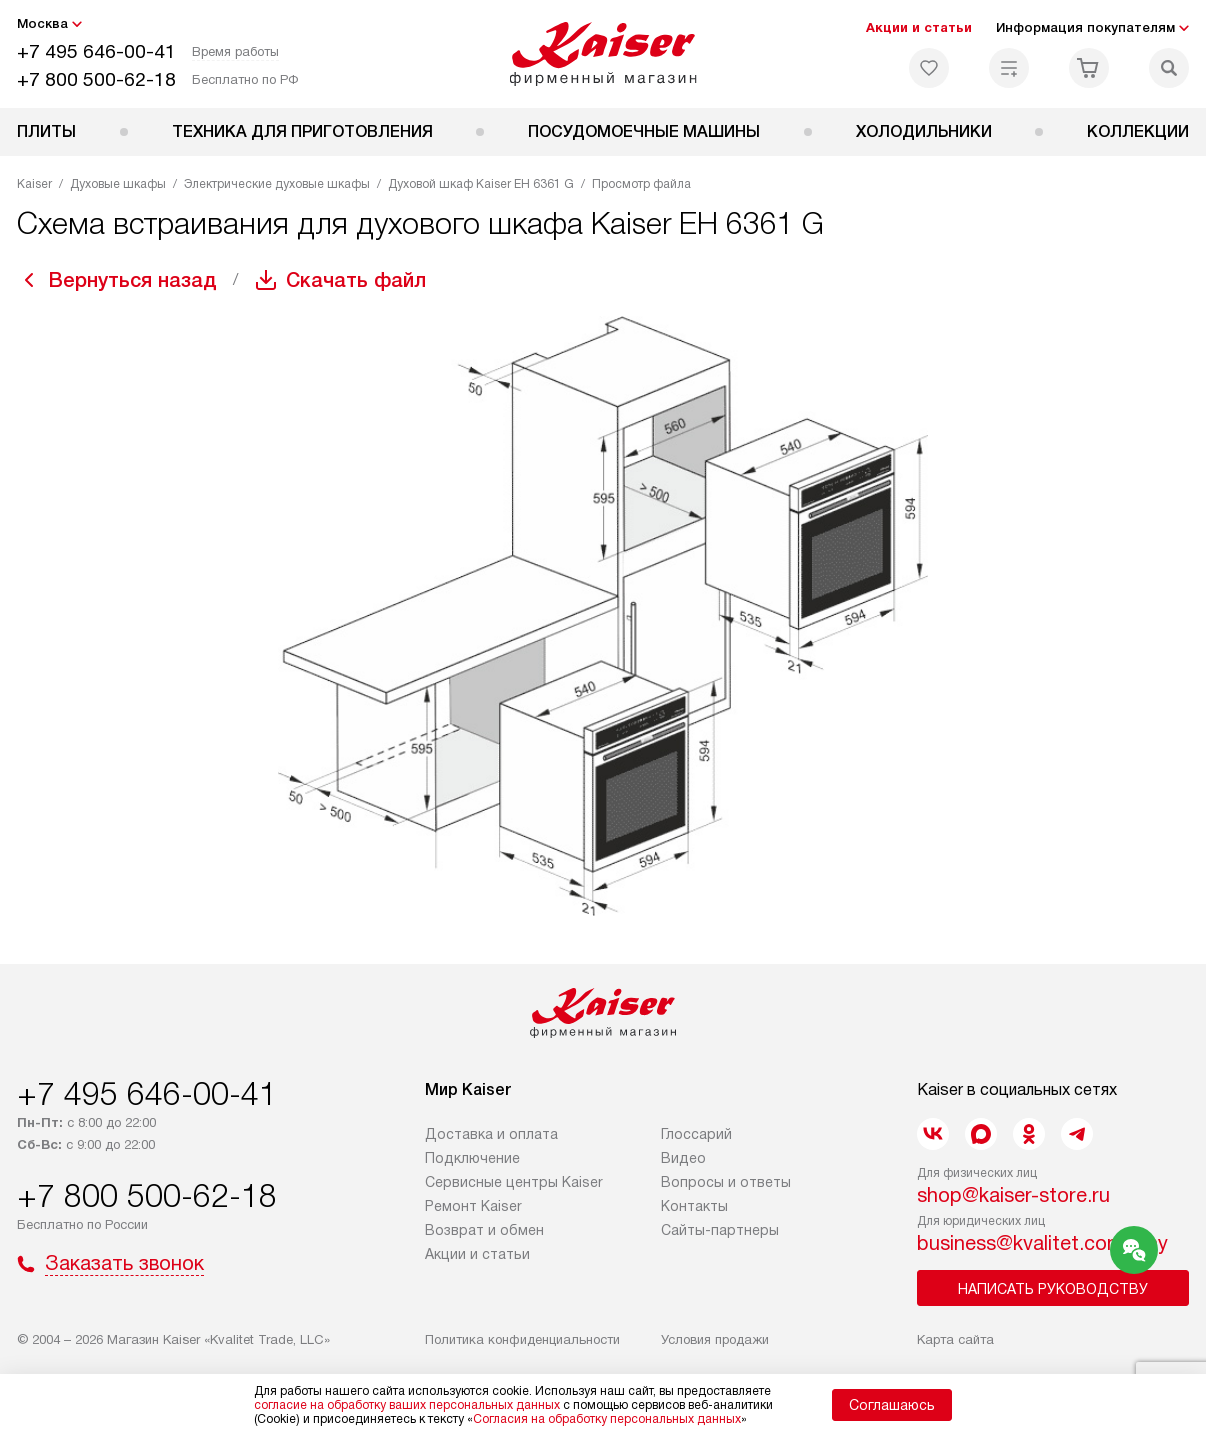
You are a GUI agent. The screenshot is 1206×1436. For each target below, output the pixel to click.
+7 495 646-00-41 (96, 51)
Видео (683, 1158)
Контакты (694, 1206)
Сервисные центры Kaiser (514, 1182)
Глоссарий (696, 1134)
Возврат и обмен (484, 1230)
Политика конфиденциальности (522, 1339)
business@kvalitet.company (1042, 1243)
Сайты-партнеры (720, 1230)
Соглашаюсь (892, 1405)
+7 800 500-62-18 (96, 79)
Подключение (472, 1158)
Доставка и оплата (491, 1134)
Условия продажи (715, 1339)
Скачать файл (356, 280)
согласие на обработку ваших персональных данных (407, 1405)
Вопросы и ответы (726, 1182)
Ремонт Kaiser (473, 1206)
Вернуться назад (133, 280)
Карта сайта (955, 1339)
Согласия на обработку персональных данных (607, 1419)
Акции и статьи (919, 27)
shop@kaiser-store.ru (1013, 1195)
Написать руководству (1053, 1289)
